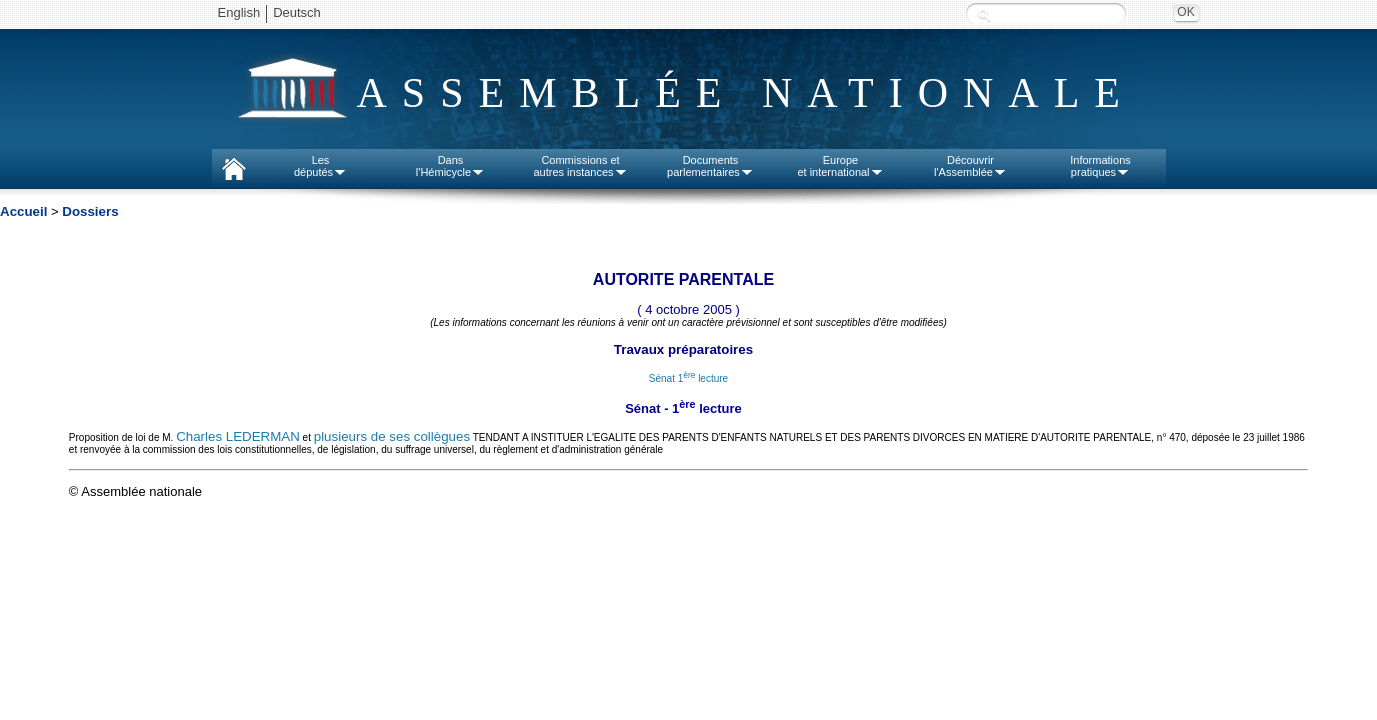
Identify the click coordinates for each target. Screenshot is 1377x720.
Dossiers (90, 211)
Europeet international (840, 166)
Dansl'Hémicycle (450, 166)
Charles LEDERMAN (238, 436)
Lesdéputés (320, 166)
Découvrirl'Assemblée (970, 166)
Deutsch (297, 12)
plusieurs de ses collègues (392, 436)
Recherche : (984, 14)
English (239, 12)
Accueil (23, 211)
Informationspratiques (1100, 166)
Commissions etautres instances (580, 166)
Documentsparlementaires (710, 166)
